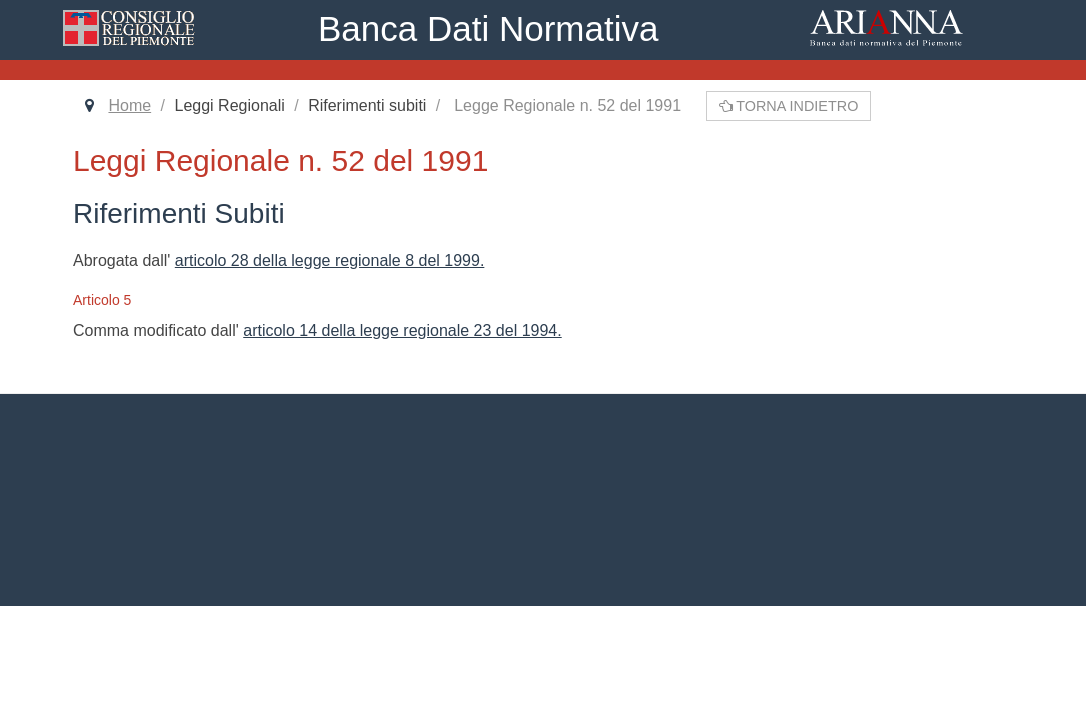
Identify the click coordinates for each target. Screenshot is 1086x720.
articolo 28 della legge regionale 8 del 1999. (330, 260)
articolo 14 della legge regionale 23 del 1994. (402, 330)
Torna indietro (789, 106)
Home (129, 105)
